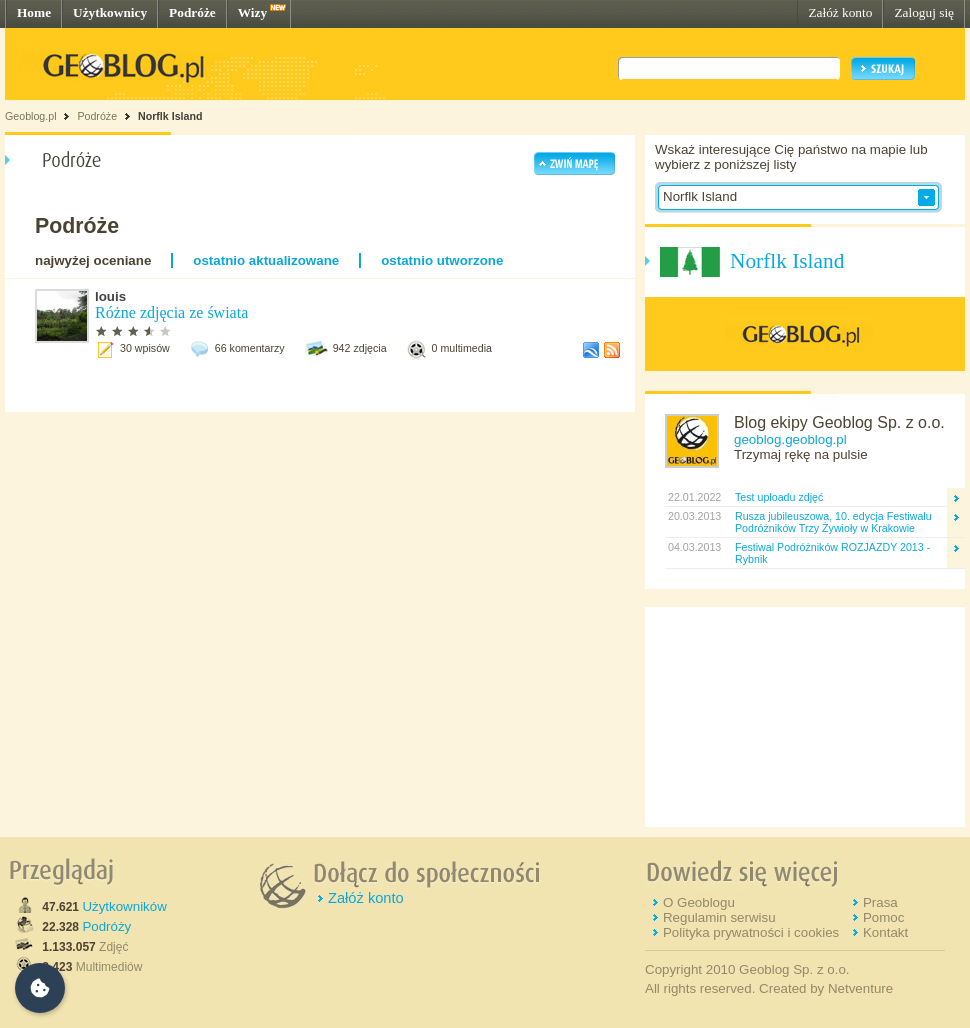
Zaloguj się (924, 12)
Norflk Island (170, 116)
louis (110, 296)
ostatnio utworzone (442, 260)
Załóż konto (840, 12)
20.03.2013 (693, 516)
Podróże (192, 12)
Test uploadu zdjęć (779, 497)
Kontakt (885, 932)
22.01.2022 (693, 497)
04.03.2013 (693, 547)
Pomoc (883, 917)
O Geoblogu (699, 902)
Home (34, 12)
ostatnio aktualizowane (266, 260)
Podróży (106, 926)
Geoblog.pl (31, 116)
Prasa (880, 902)
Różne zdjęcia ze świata (171, 312)
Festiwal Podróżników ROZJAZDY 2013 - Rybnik (832, 553)
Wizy (252, 12)
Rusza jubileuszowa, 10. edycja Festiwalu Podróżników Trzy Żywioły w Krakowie (833, 522)
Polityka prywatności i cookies (751, 932)
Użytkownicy (110, 12)
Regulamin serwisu (719, 917)
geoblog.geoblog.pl (790, 439)
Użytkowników (124, 906)
